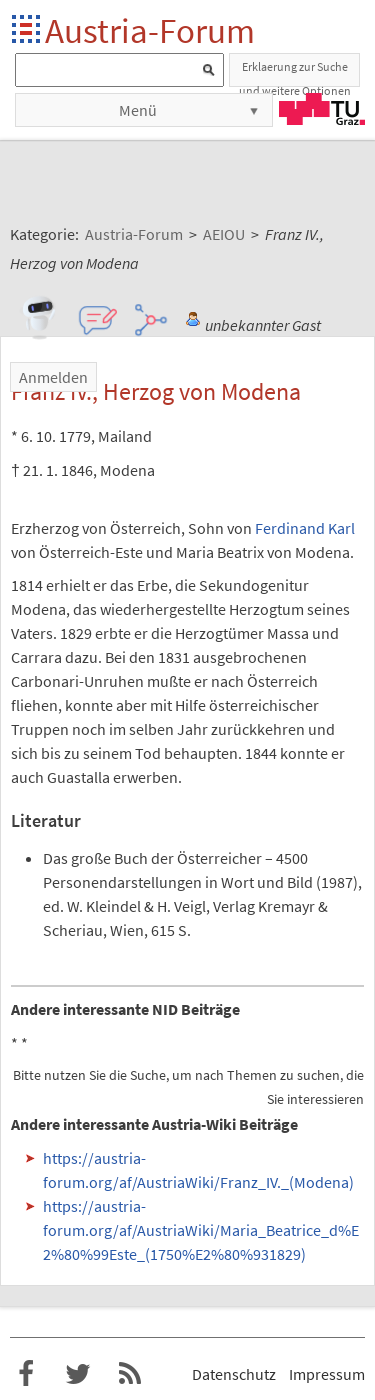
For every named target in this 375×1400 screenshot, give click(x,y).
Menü (138, 110)
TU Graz (322, 109)
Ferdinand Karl (305, 528)
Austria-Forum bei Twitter (78, 1374)
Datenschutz (234, 1374)
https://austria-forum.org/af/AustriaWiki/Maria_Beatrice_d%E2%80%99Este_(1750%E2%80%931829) (201, 1230)
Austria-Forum (150, 30)
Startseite (27, 30)
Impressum (327, 1374)
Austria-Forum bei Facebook (26, 1374)
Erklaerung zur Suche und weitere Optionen (295, 73)
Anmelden (53, 377)
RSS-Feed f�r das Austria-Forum (130, 1374)
